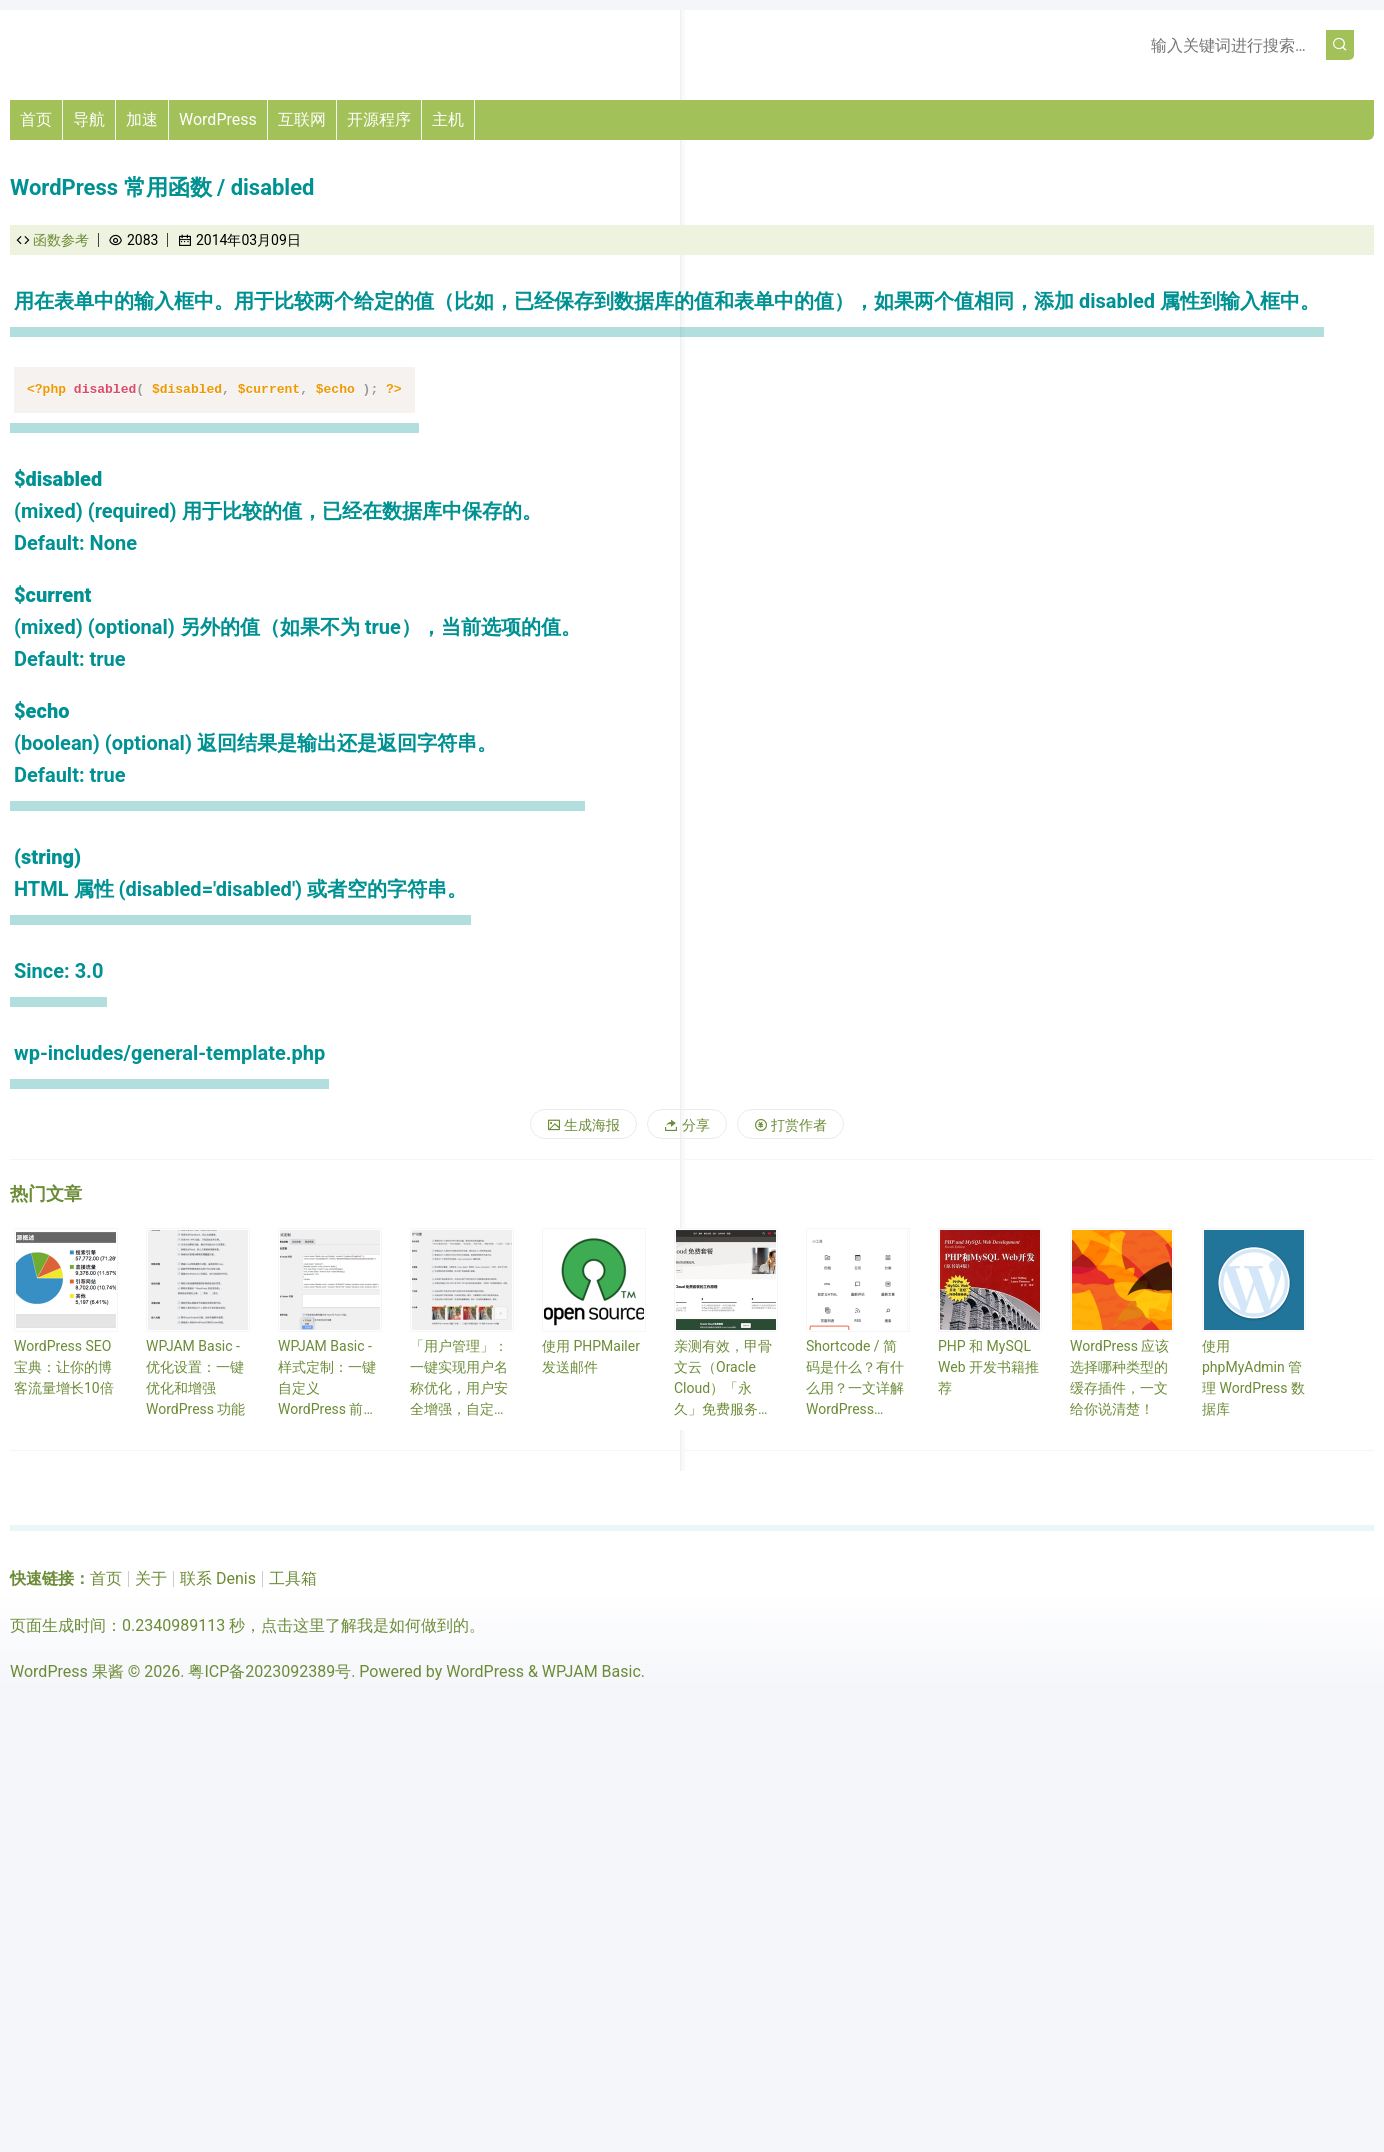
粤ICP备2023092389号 (269, 1671)
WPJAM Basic (591, 1671)
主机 (448, 119)
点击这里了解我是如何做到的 (365, 1625)
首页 (36, 119)
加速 (142, 119)
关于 (151, 1578)
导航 (89, 119)
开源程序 (379, 119)
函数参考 (61, 240)
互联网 (302, 119)
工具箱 (293, 1578)
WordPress (218, 119)
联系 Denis (218, 1578)
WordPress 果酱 (67, 1671)
